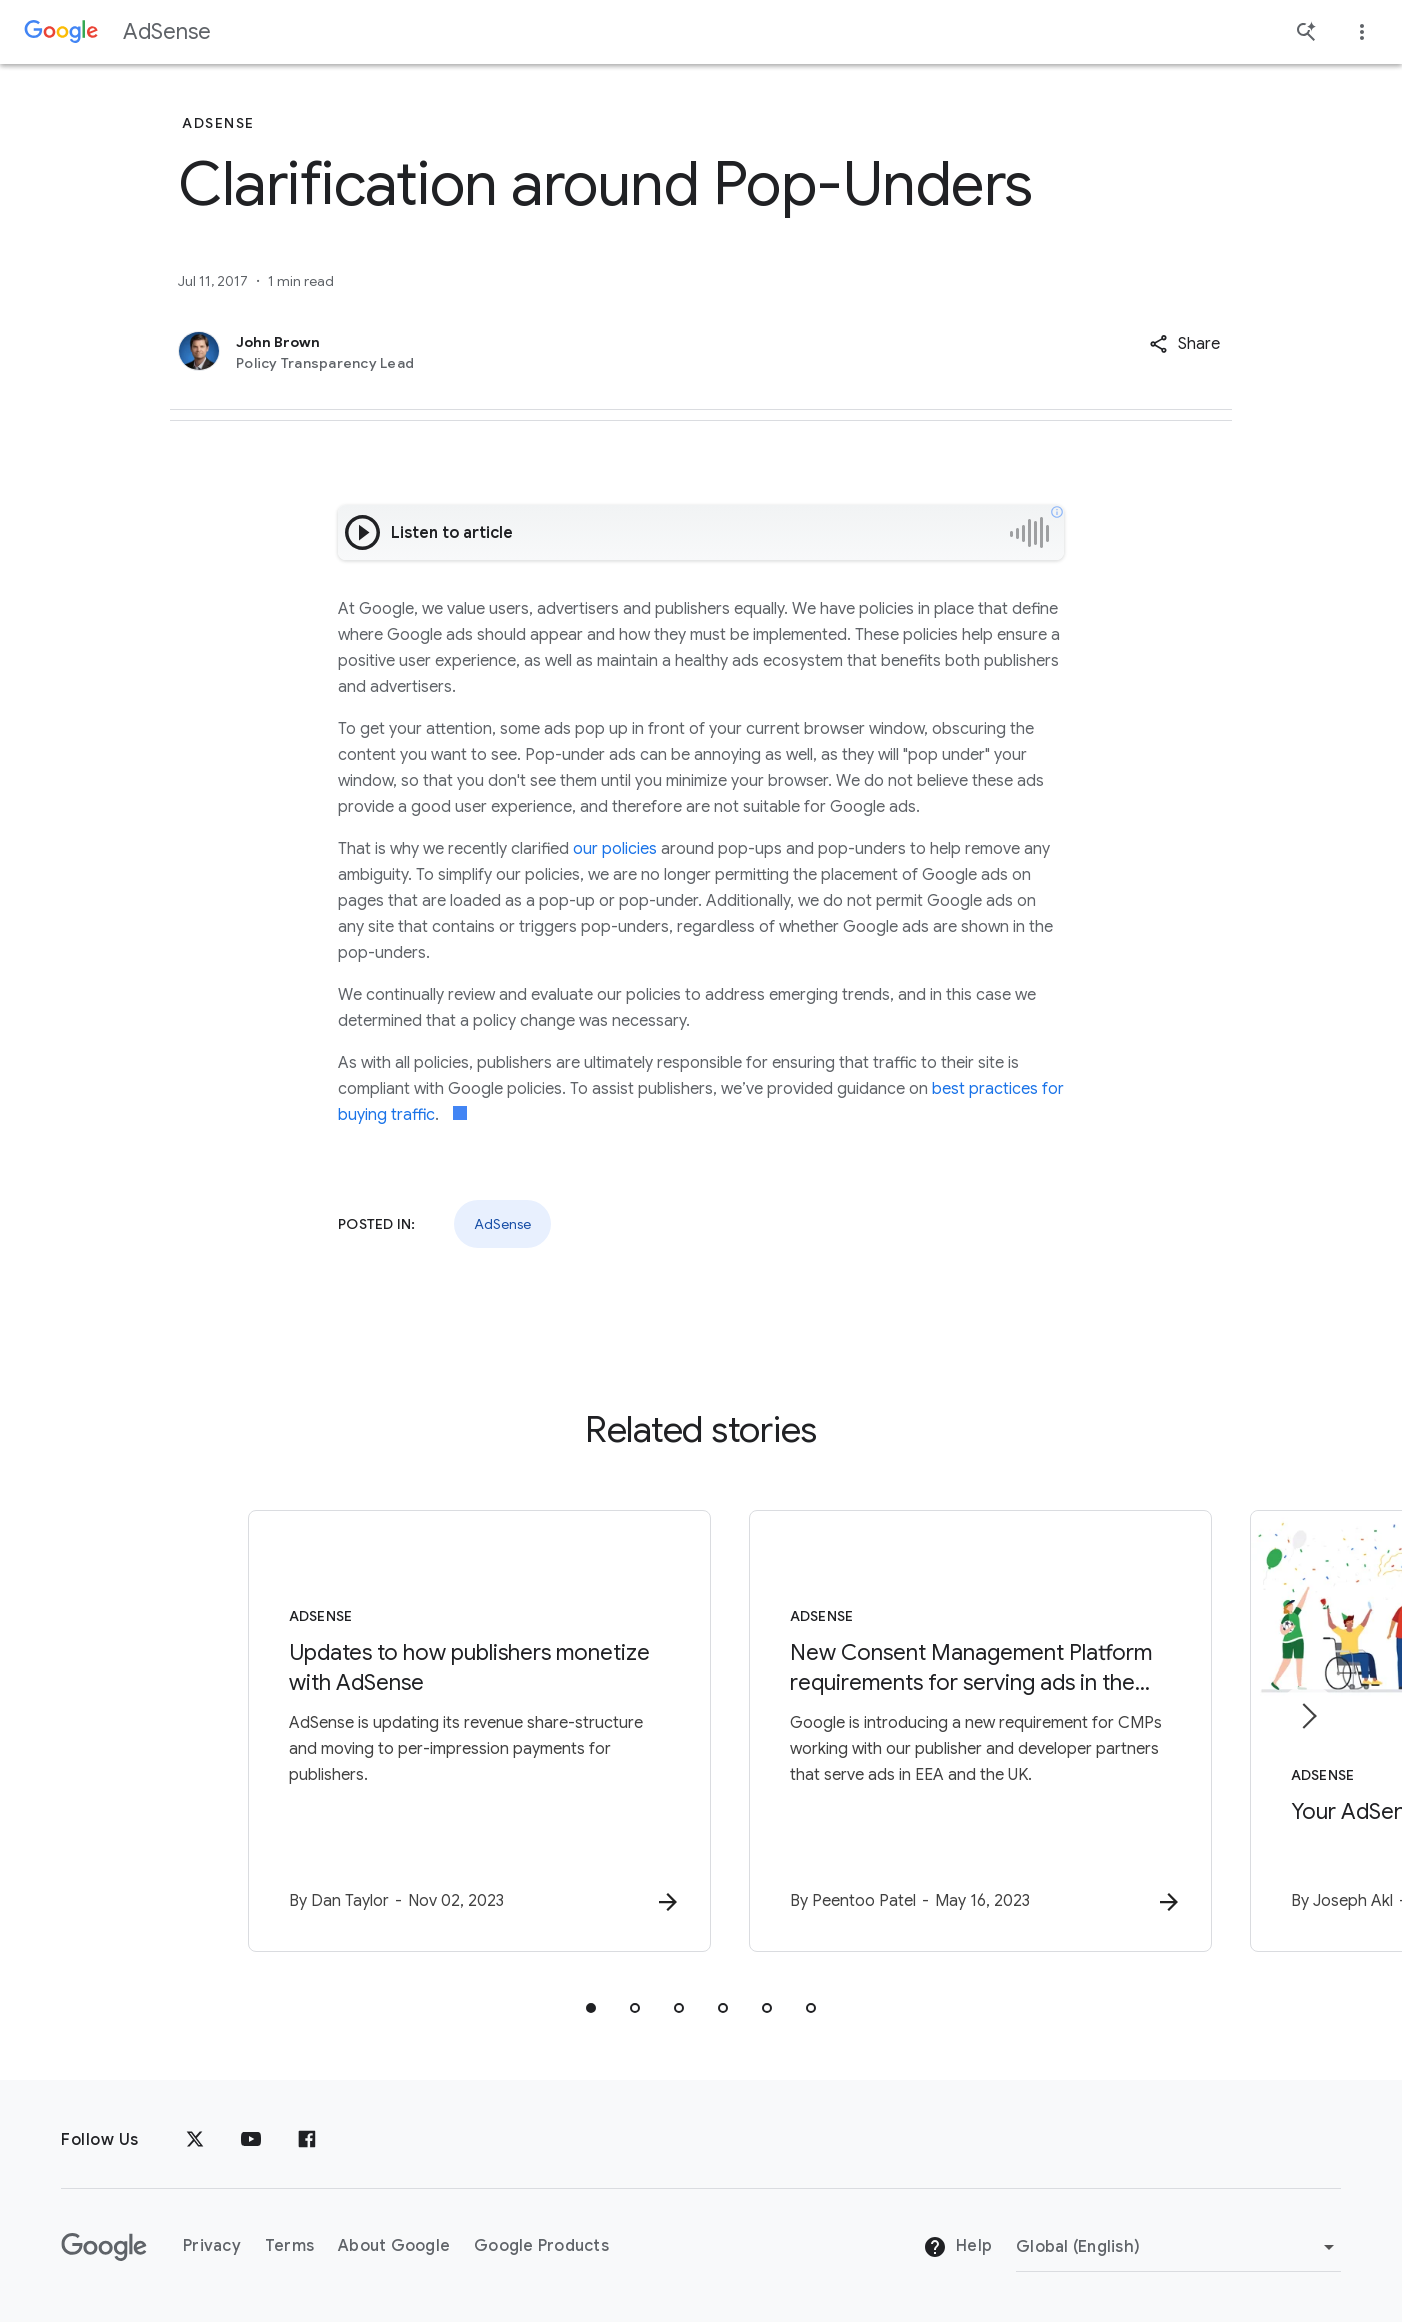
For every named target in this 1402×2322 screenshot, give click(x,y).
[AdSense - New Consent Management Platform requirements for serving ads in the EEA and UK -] (963, 1731)
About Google (394, 2247)
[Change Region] (1178, 2247)
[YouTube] (251, 2140)
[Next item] (1308, 1716)
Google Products (541, 2247)
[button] (1184, 344)
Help (957, 2248)
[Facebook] (307, 2140)
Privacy (212, 2247)
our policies (615, 849)
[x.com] (195, 2140)
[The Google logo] (104, 2247)
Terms (289, 2247)
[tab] (591, 2008)
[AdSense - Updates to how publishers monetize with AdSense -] (439, 1731)
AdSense (167, 31)
